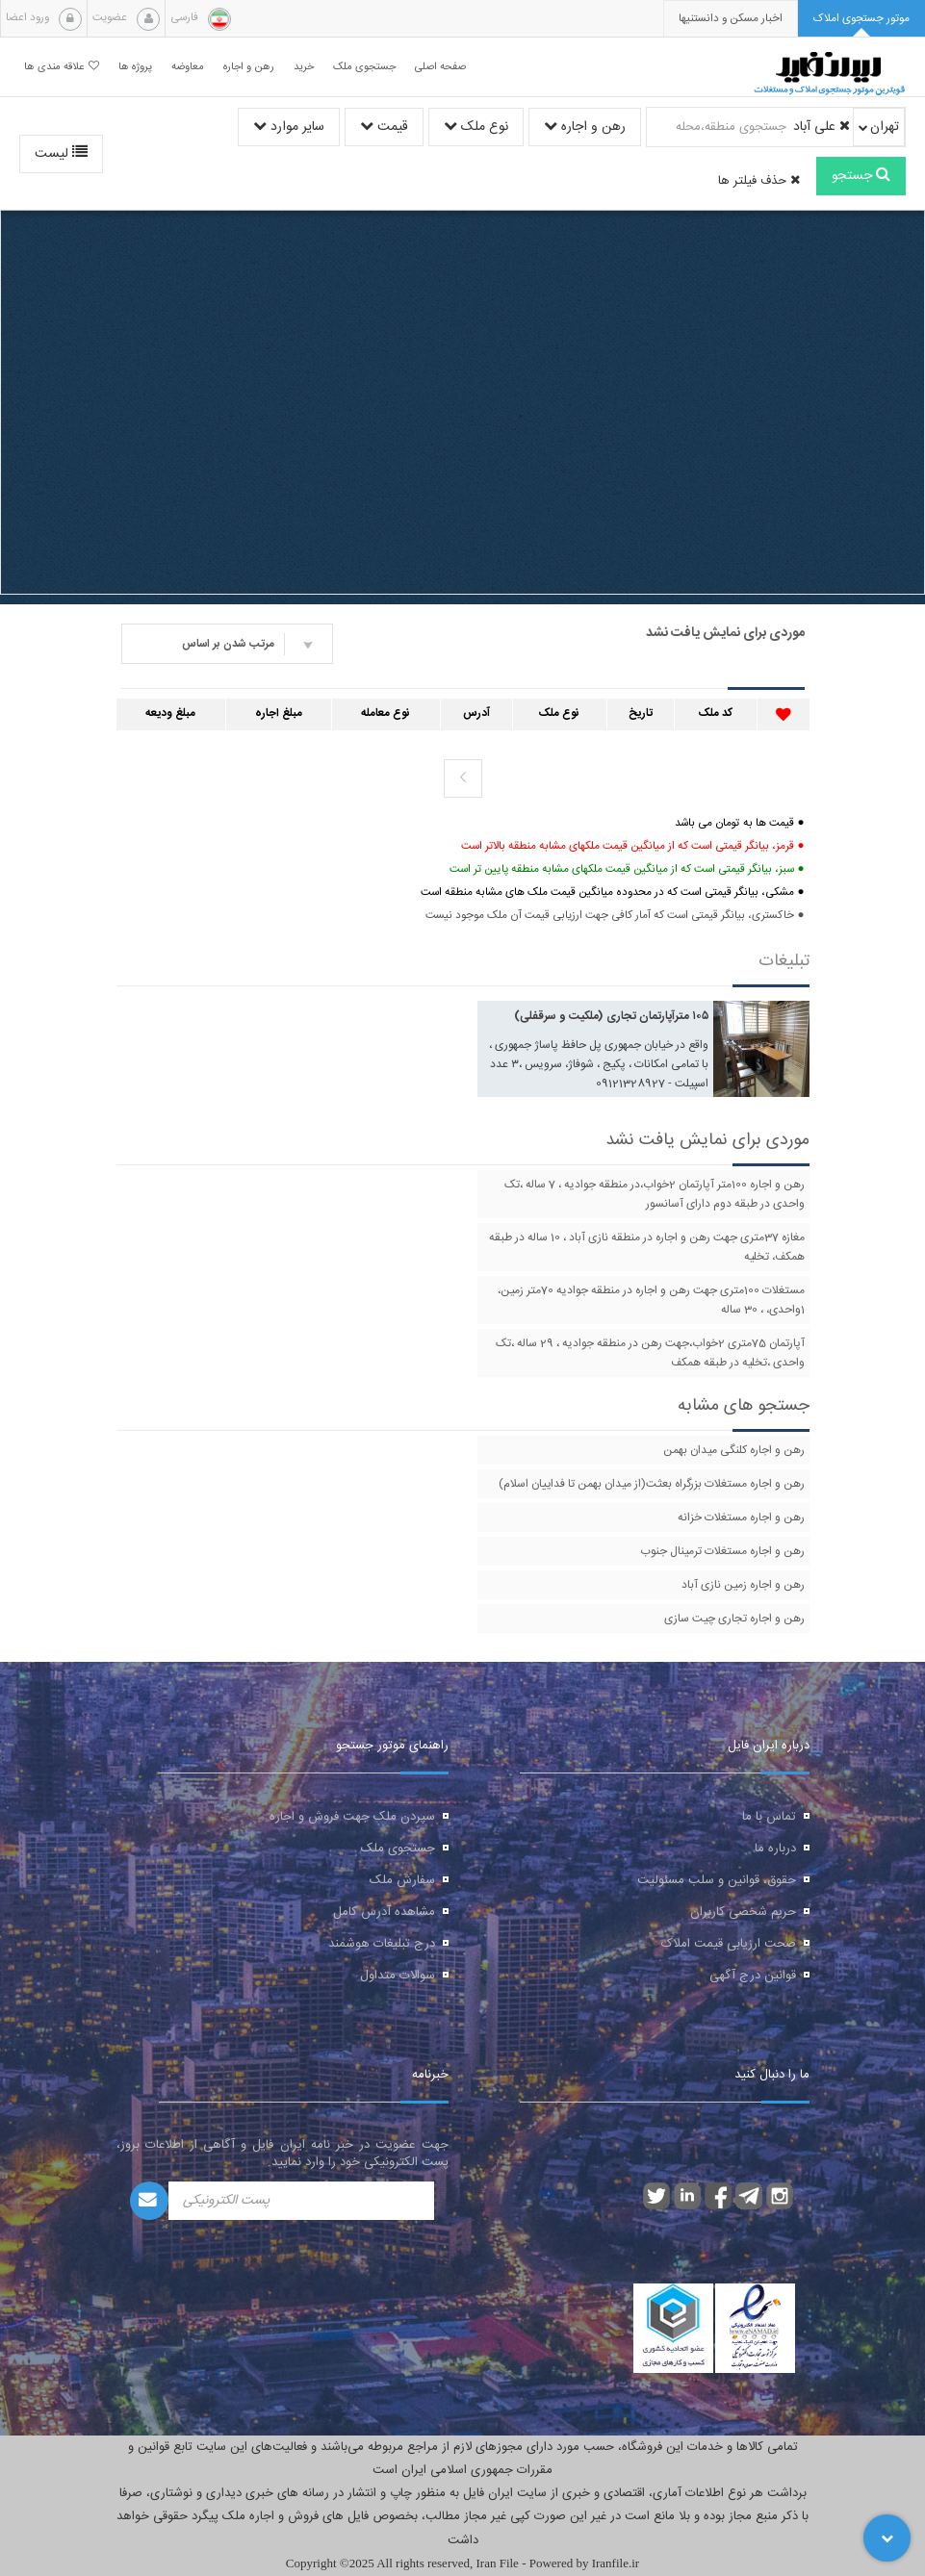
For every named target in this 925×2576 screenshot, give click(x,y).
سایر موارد (288, 127)
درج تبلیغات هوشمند (381, 1943)
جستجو (861, 176)
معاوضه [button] (187, 67)
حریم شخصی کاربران (743, 1912)
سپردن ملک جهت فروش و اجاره (352, 1816)
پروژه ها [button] (135, 67)
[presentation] (730, 19)
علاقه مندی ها (61, 67)
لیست (61, 154)
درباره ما (775, 1848)
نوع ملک (476, 127)
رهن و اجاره (585, 127)
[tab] (861, 19)
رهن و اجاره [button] (248, 67)
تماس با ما (769, 1816)
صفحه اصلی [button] (440, 67)
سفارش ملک (402, 1880)
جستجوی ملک (398, 1848)
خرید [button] (304, 67)
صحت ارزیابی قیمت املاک (728, 1943)
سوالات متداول (397, 1975)
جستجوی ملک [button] (364, 67)
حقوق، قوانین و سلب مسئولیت (716, 1880)
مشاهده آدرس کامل (384, 1912)
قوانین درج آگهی (752, 1975)
